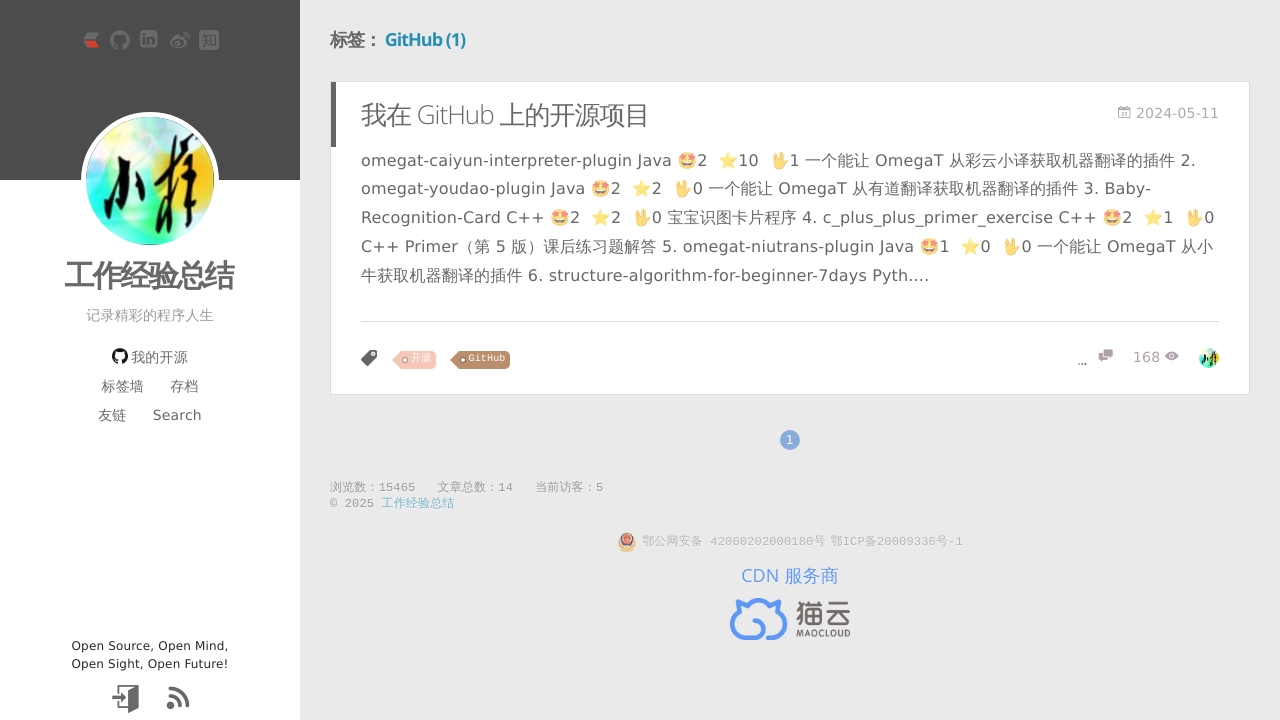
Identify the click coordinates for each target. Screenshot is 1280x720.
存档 (184, 387)
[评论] (1095, 358)
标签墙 (122, 387)
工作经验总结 (149, 274)
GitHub (487, 359)
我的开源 (150, 358)
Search (177, 416)
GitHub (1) (425, 40)
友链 (112, 416)
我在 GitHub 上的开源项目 (505, 114)
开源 (421, 359)
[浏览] (1156, 358)
